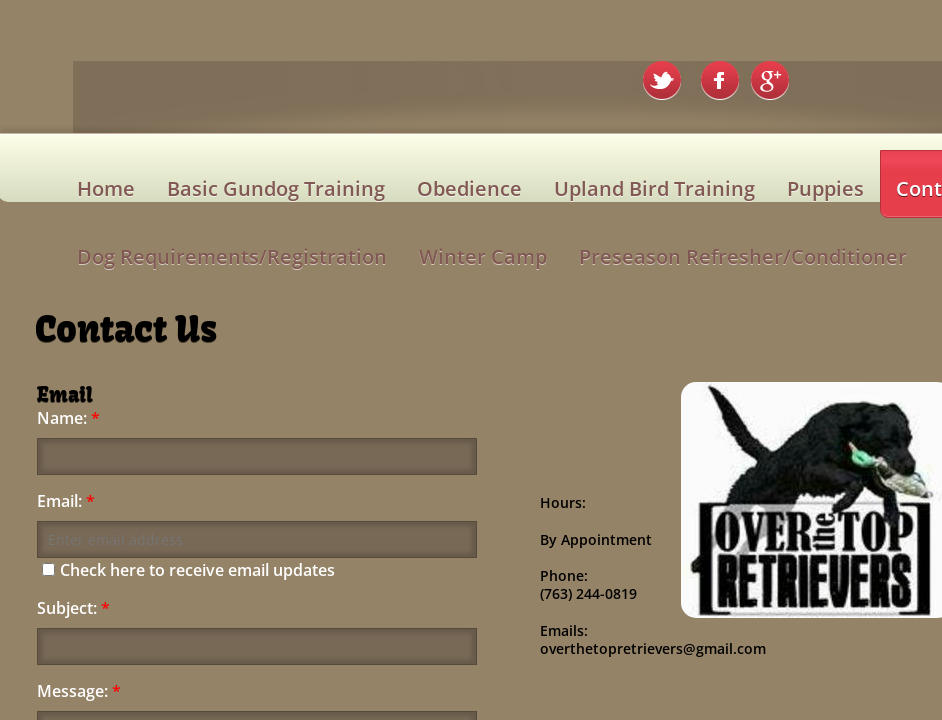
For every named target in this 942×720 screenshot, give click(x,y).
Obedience (469, 188)
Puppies (825, 188)
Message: (79, 691)
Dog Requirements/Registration (232, 256)
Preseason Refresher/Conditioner (743, 256)
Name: (68, 418)
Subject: (73, 608)
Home (106, 188)
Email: (66, 501)
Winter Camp (483, 256)
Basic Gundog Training (276, 188)
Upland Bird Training (654, 188)
